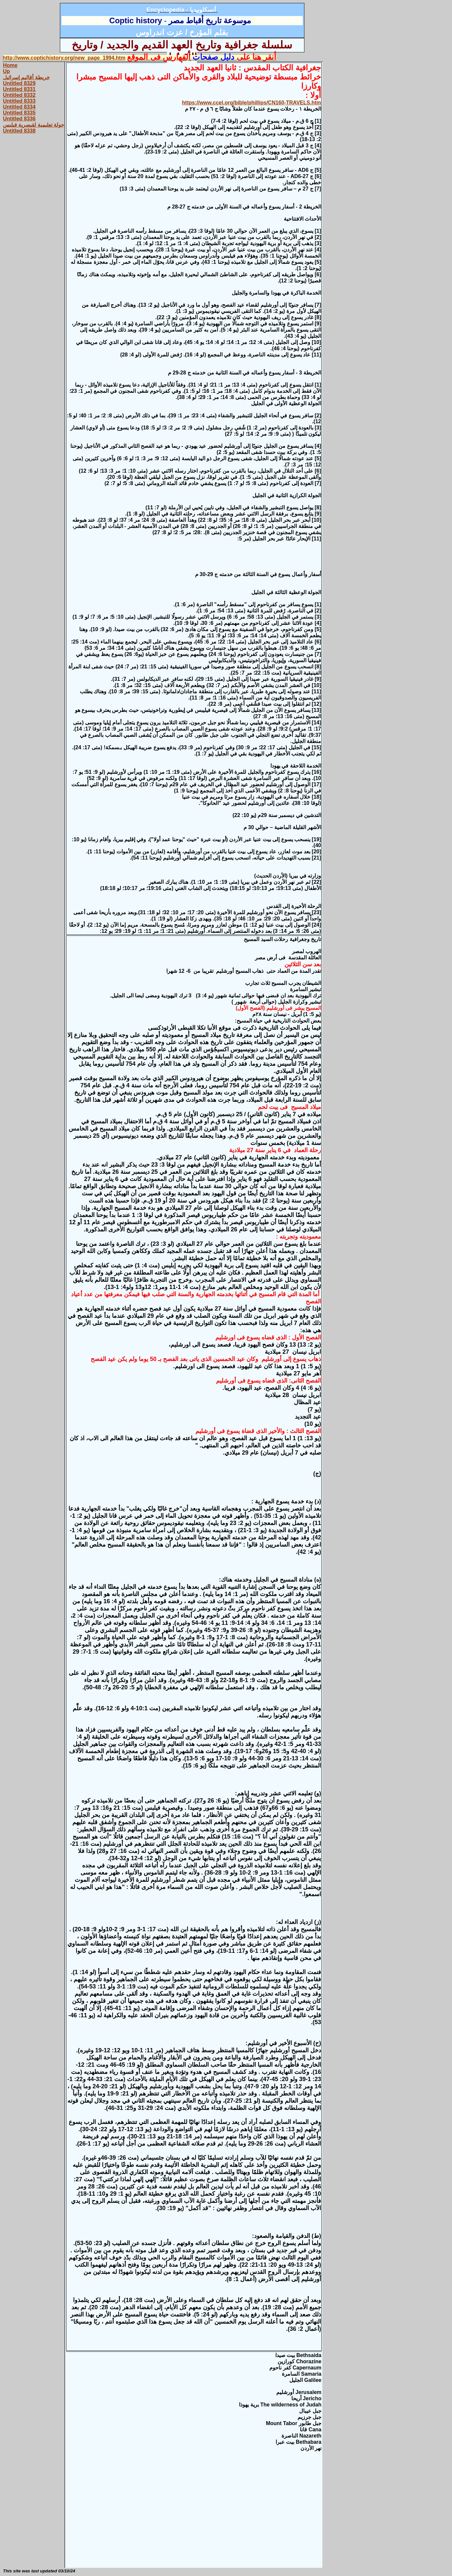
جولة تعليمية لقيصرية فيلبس (33, 125)
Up (6, 71)
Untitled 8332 (19, 95)
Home (10, 65)
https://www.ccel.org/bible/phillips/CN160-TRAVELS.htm (251, 102)
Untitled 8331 (19, 89)
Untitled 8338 (19, 131)
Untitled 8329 (19, 83)
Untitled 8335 (19, 113)
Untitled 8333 (19, 101)
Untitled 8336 (19, 118)
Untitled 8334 (19, 107)
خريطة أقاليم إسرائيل (26, 77)
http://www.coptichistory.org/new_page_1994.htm (64, 58)
